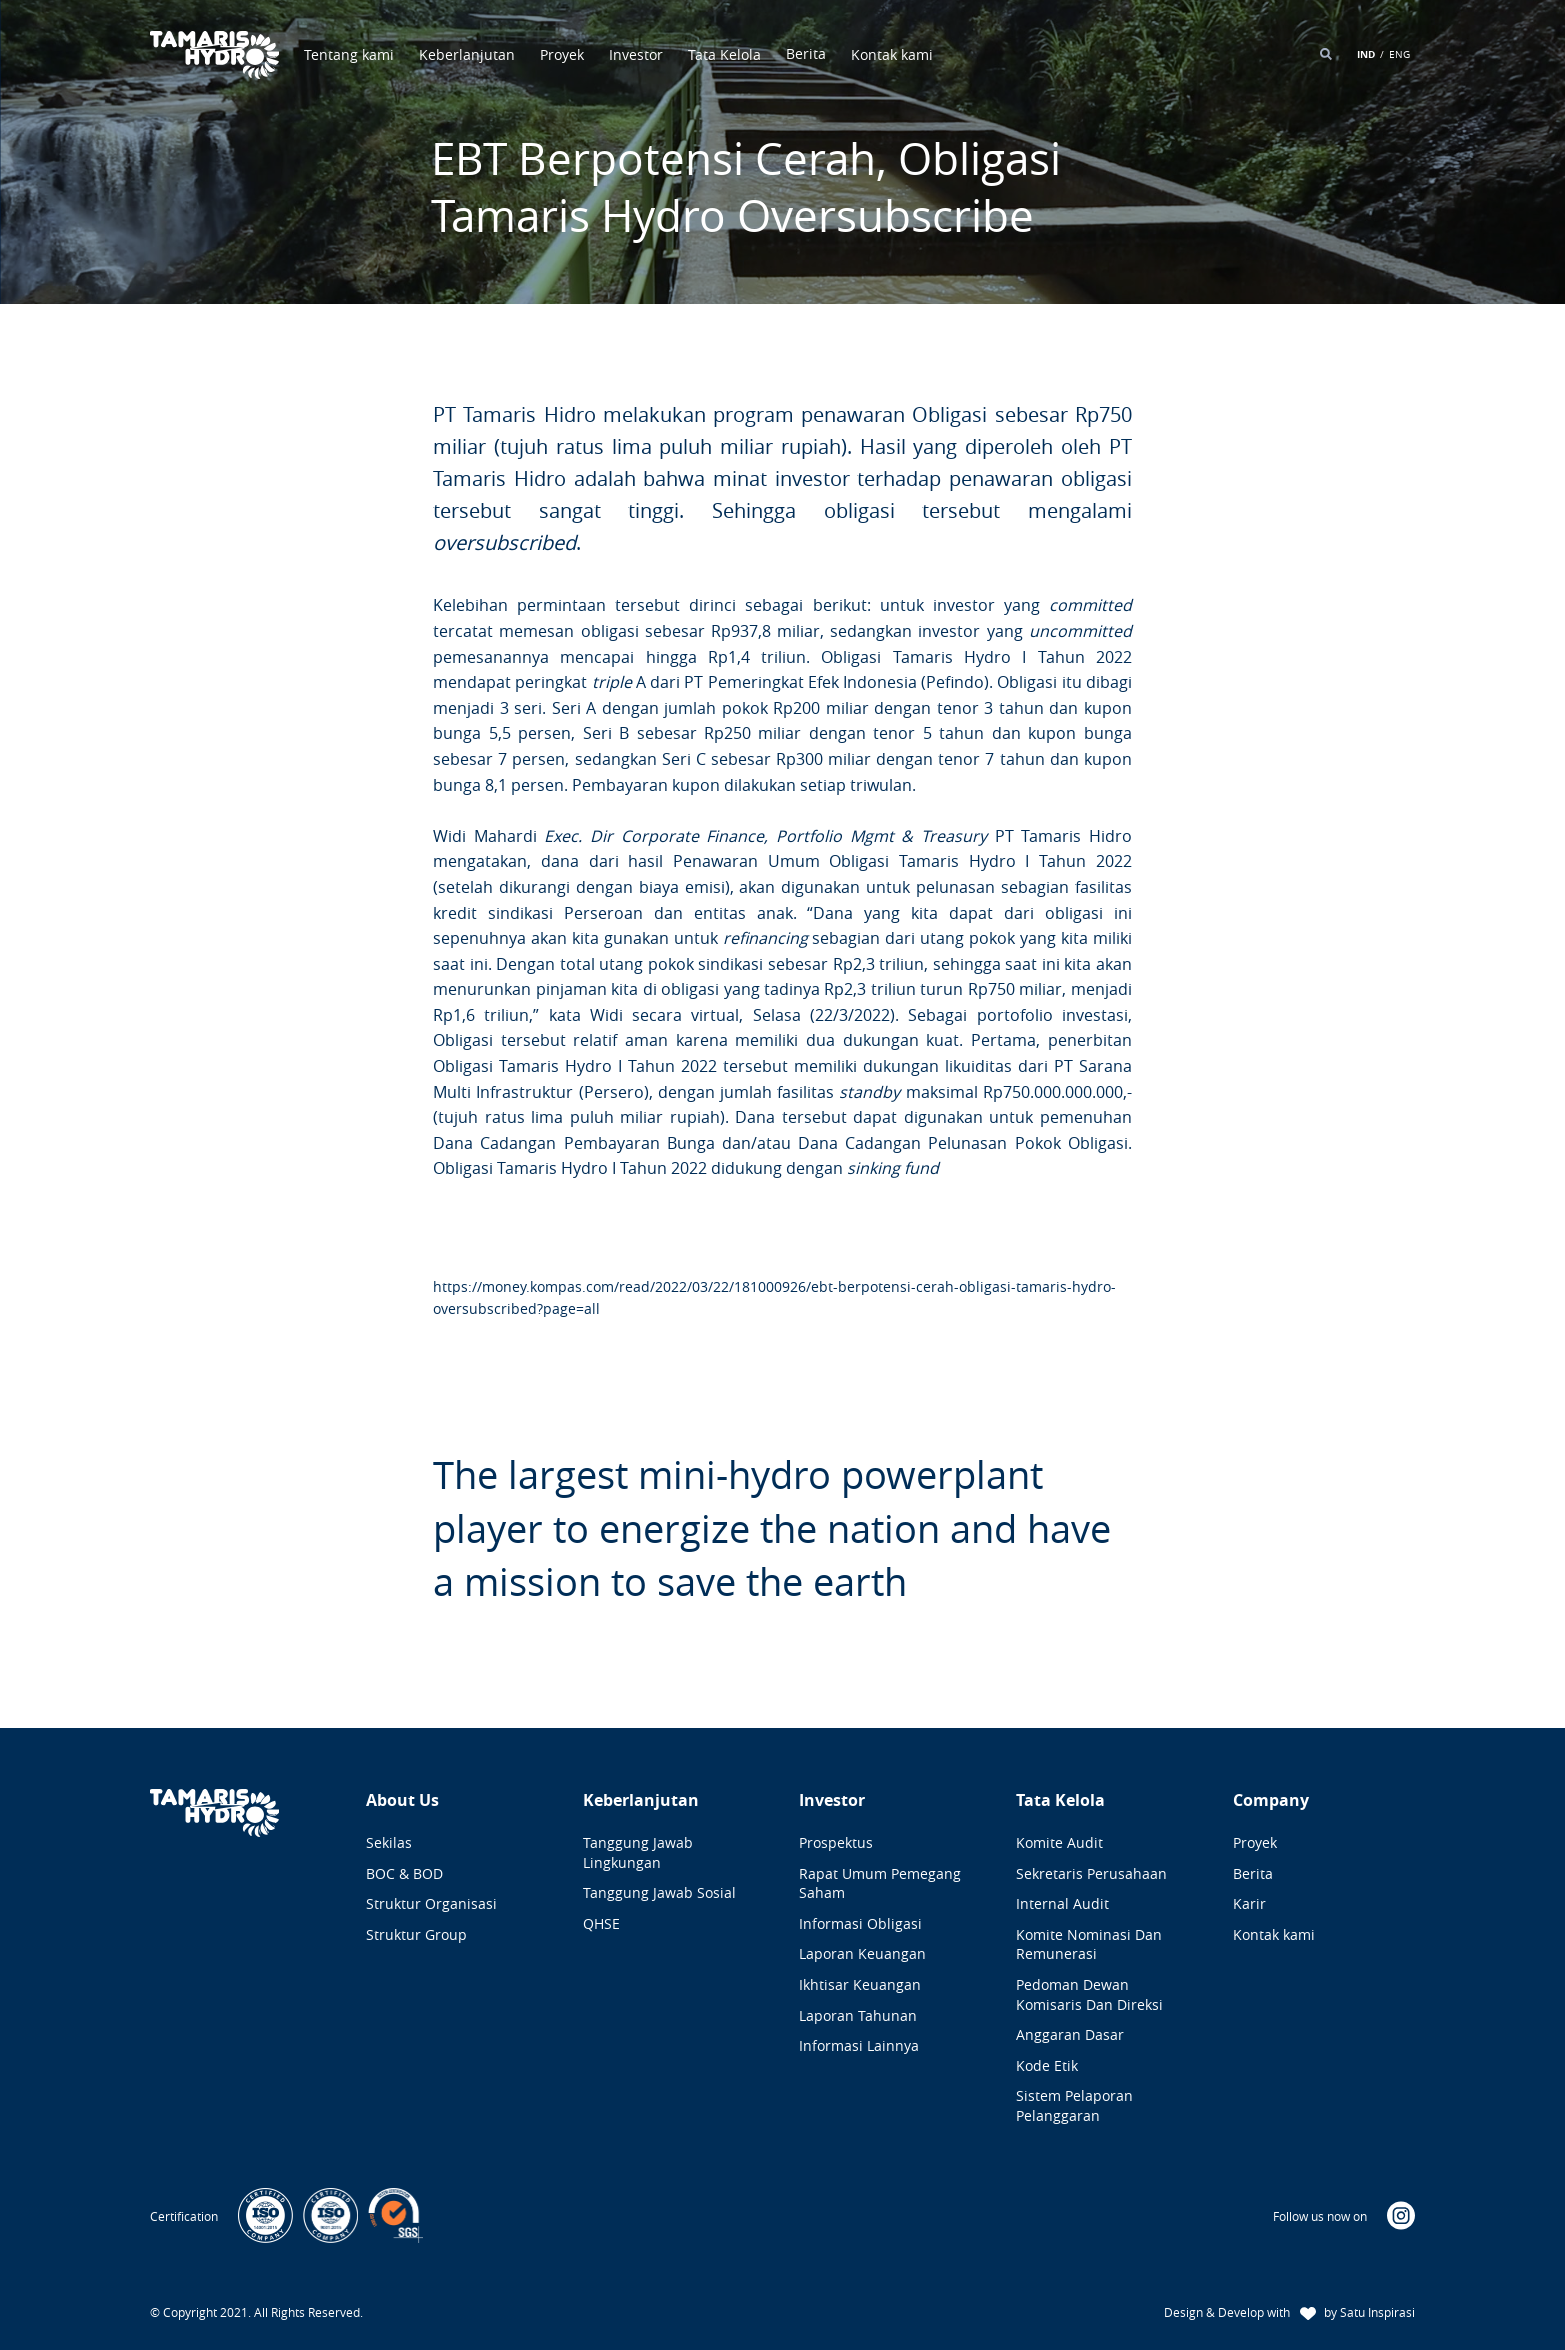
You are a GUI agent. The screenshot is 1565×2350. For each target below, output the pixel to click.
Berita (1253, 1873)
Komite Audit (1059, 1842)
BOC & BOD (404, 1873)
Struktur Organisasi (431, 1903)
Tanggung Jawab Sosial (659, 1892)
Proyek (562, 54)
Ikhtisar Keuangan (860, 1984)
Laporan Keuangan (862, 1953)
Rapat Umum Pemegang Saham (880, 1883)
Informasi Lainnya (859, 2045)
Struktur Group (416, 1934)
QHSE (601, 1923)
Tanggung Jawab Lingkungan (638, 1852)
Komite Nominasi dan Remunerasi (1089, 1944)
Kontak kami (892, 54)
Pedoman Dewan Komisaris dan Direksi (1089, 1994)
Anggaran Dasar (1070, 2034)
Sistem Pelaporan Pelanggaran (1074, 2105)
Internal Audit (1062, 1903)
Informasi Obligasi (860, 1923)
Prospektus (836, 1842)
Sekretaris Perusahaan (1091, 1873)
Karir (1249, 1903)
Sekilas (389, 1842)
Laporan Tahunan (858, 2015)
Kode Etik (1047, 2065)
